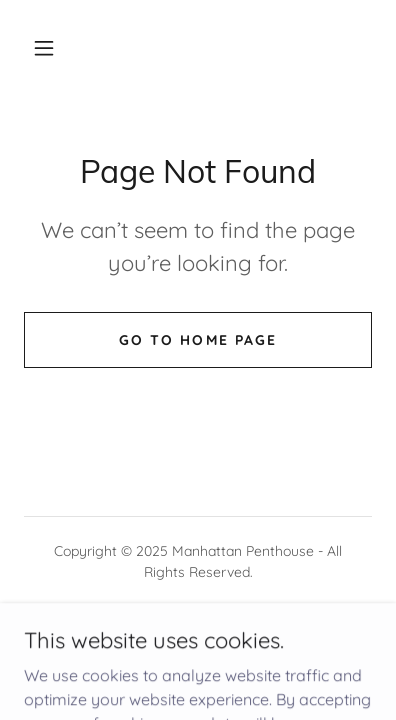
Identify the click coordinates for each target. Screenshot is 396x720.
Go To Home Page (197, 340)
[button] (44, 48)
